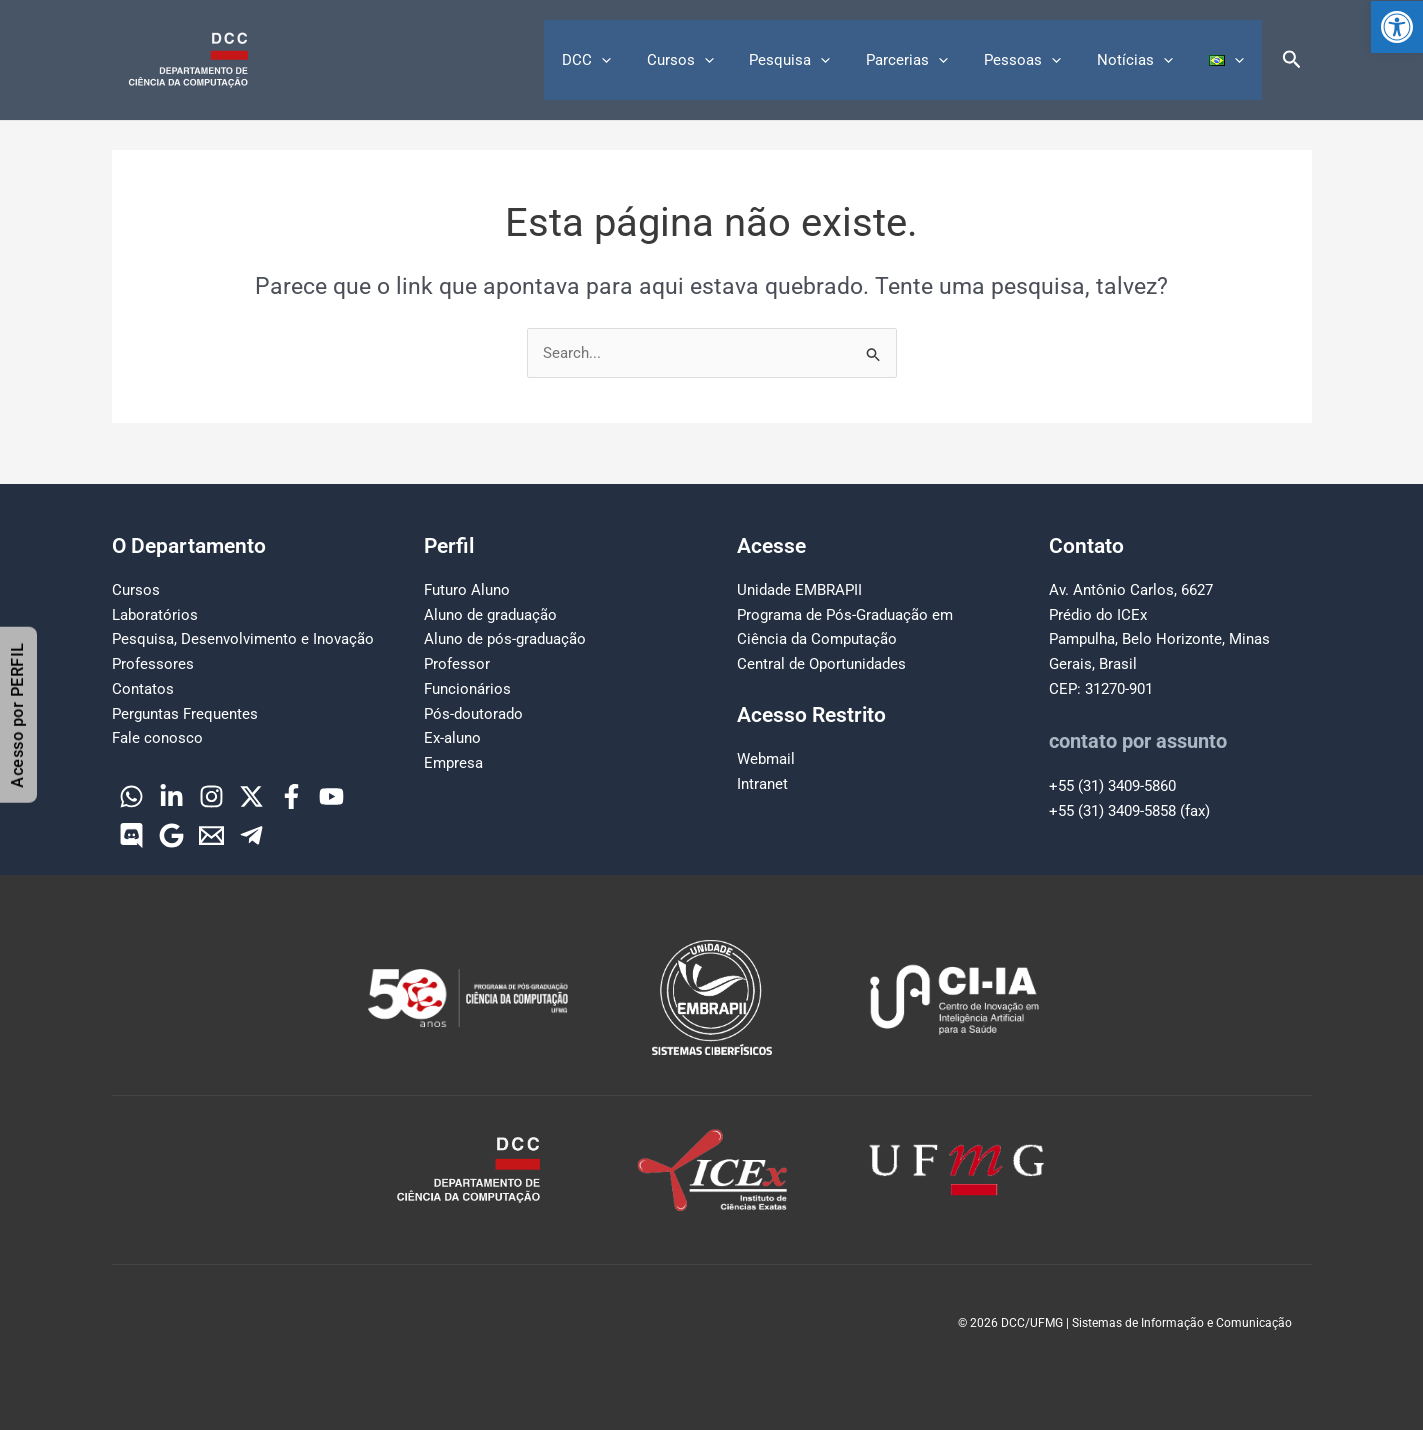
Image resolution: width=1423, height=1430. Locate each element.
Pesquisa (816, 60)
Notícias (1144, 60)
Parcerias (928, 60)
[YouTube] (331, 796)
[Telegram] (251, 835)
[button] (1397, 27)
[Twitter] (251, 796)
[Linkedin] (171, 796)
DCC (624, 60)
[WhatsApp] (131, 796)
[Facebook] (291, 796)
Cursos (712, 60)
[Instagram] (211, 796)
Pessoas (1037, 60)
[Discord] (131, 835)
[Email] (211, 835)
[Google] (171, 835)
